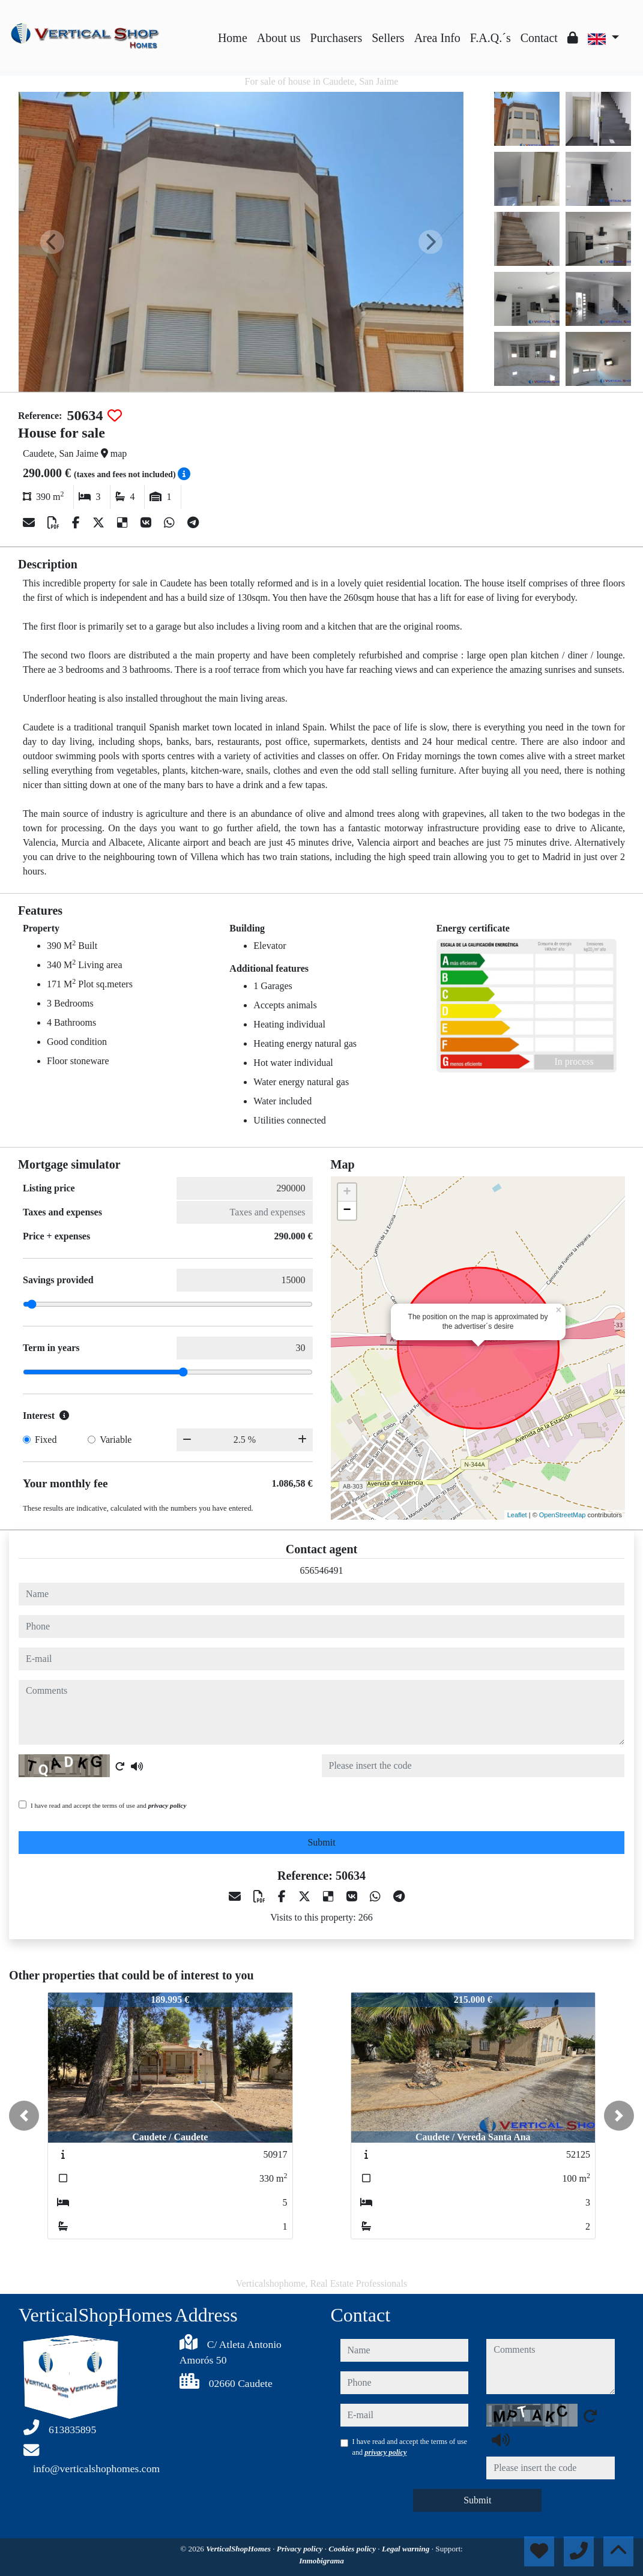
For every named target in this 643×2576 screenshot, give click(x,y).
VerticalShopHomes (239, 2548)
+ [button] (347, 1193)
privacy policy (167, 1805)
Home (232, 37)
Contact (539, 37)
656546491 (321, 1570)
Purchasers (336, 37)
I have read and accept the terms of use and (108, 1805)
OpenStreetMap (562, 1514)
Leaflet (517, 1514)
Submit (321, 1842)
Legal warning (407, 2548)
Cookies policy (353, 2548)
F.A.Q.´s (490, 37)
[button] (24, 2116)
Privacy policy (301, 2548)
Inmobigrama (321, 2560)
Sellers (388, 37)
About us (279, 37)
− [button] (347, 1211)
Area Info (437, 37)
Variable (115, 1439)
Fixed (45, 1439)
